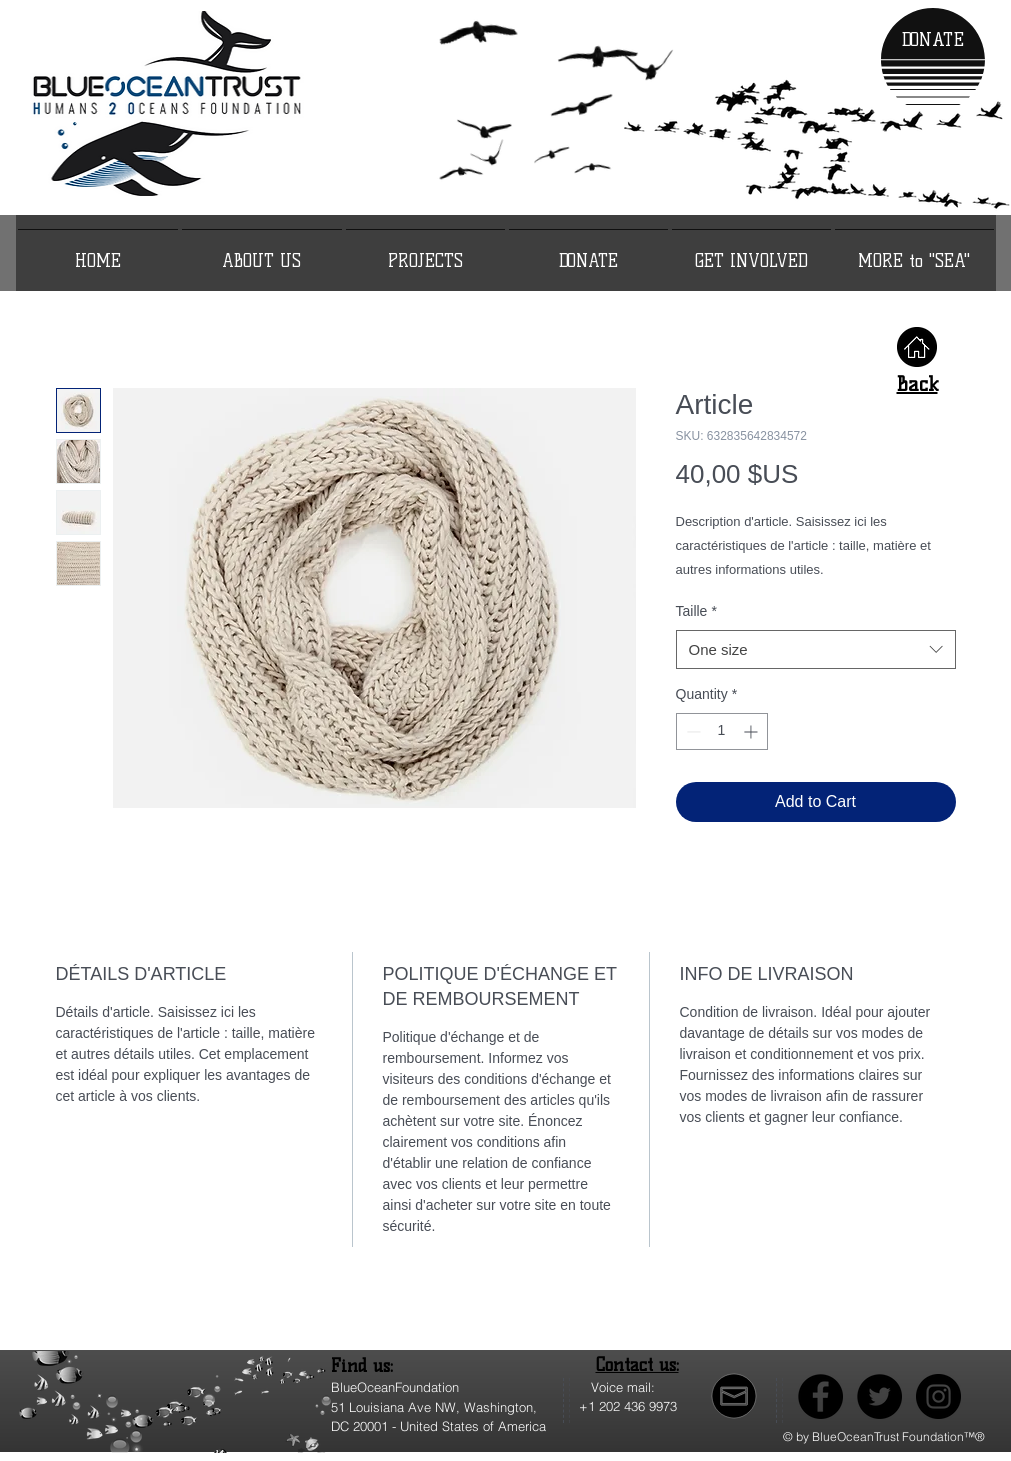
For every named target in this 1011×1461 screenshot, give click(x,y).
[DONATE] (933, 41)
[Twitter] (879, 1396)
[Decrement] (691, 731)
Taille (696, 611)
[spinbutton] (722, 731)
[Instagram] (938, 1396)
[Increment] (752, 731)
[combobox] (816, 649)
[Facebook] (820, 1396)
